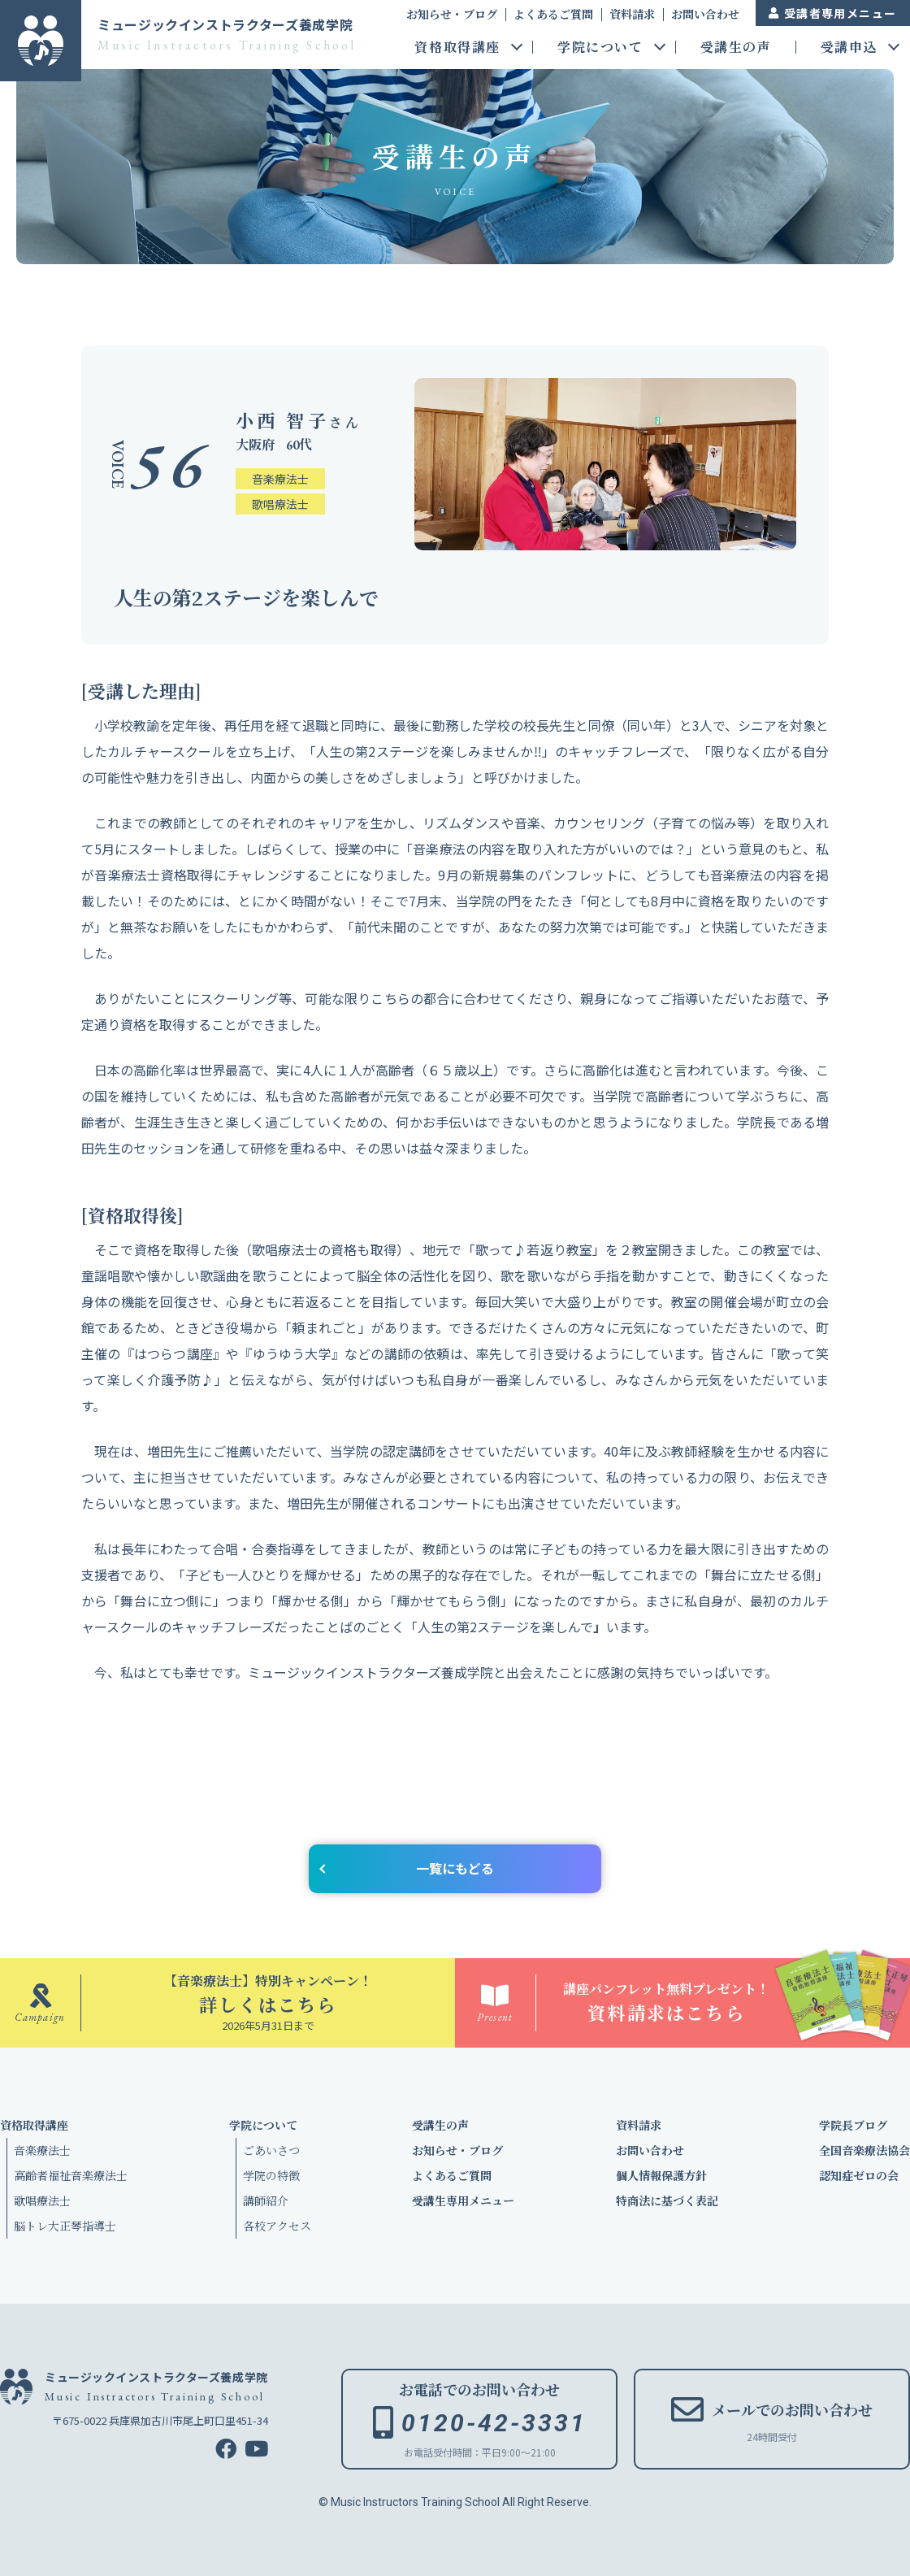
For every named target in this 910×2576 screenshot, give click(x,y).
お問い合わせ (705, 14)
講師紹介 (265, 2200)
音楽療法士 (42, 2150)
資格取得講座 (457, 48)
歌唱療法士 (42, 2200)
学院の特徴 (271, 2175)
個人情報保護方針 (661, 2175)
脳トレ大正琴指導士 (65, 2226)
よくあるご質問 (553, 14)
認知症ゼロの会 (859, 2175)
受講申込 (849, 48)
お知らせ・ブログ (451, 14)
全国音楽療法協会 (864, 2150)
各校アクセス (277, 2226)
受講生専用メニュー (463, 2200)
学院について (600, 48)
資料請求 (632, 14)
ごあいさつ (271, 2150)
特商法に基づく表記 (667, 2200)
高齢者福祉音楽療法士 (71, 2175)
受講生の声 (736, 48)
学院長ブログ (853, 2125)
